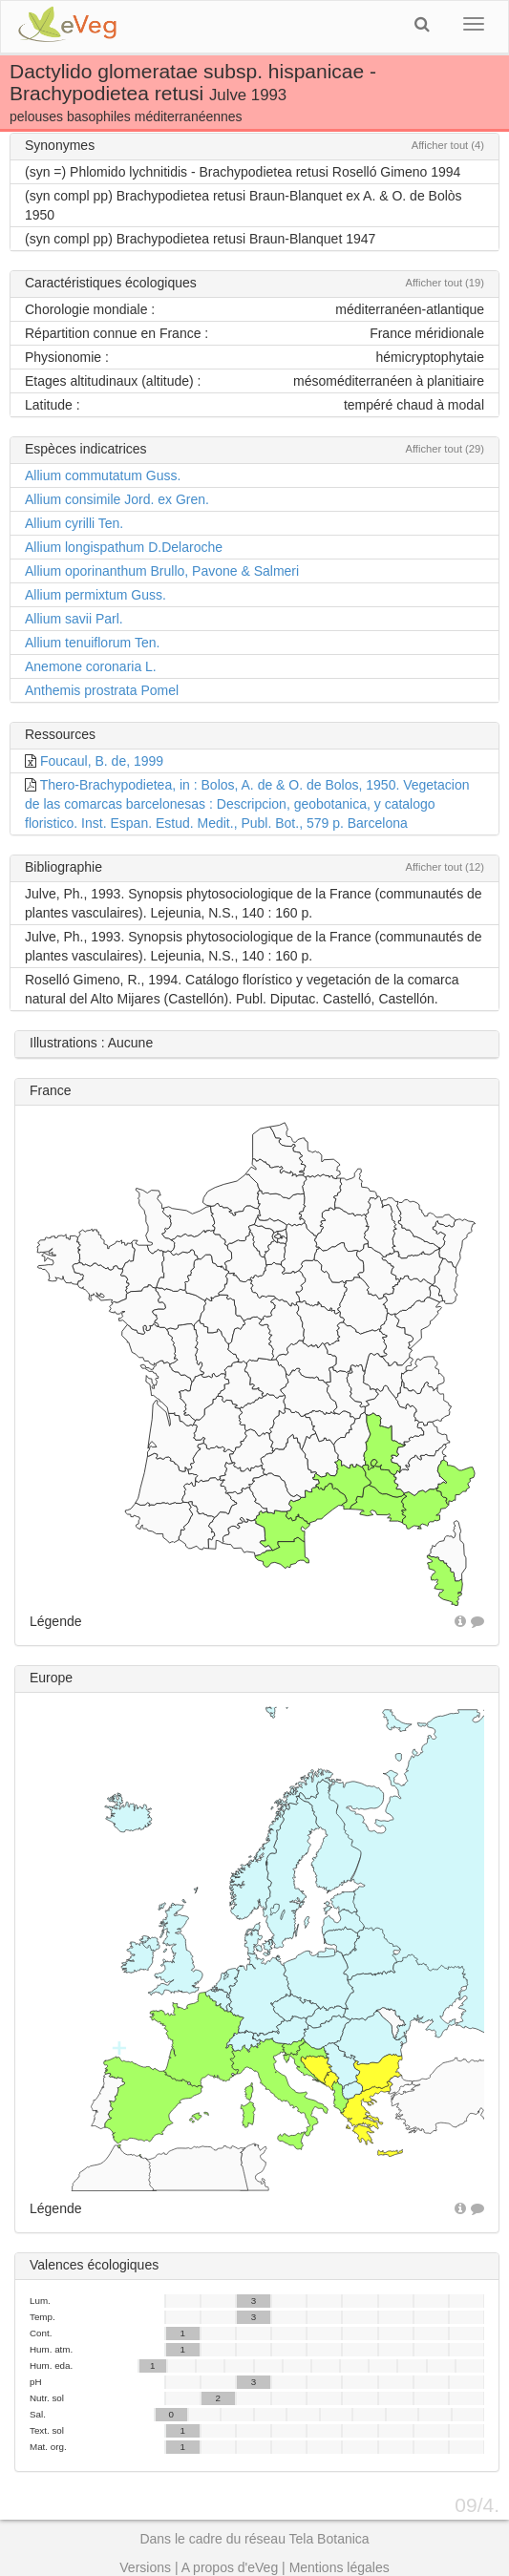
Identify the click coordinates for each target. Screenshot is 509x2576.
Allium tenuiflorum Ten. (92, 642)
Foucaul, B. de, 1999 (101, 761)
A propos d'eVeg (230, 2567)
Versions (145, 2567)
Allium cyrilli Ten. (74, 523)
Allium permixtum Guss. (95, 594)
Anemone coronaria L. (91, 666)
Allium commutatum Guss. (102, 475)
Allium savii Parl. (74, 618)
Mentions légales (339, 2567)
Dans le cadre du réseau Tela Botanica (254, 2538)
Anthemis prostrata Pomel (102, 690)
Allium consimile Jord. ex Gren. (117, 499)
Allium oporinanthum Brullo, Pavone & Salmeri (162, 571)
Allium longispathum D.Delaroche (124, 547)
